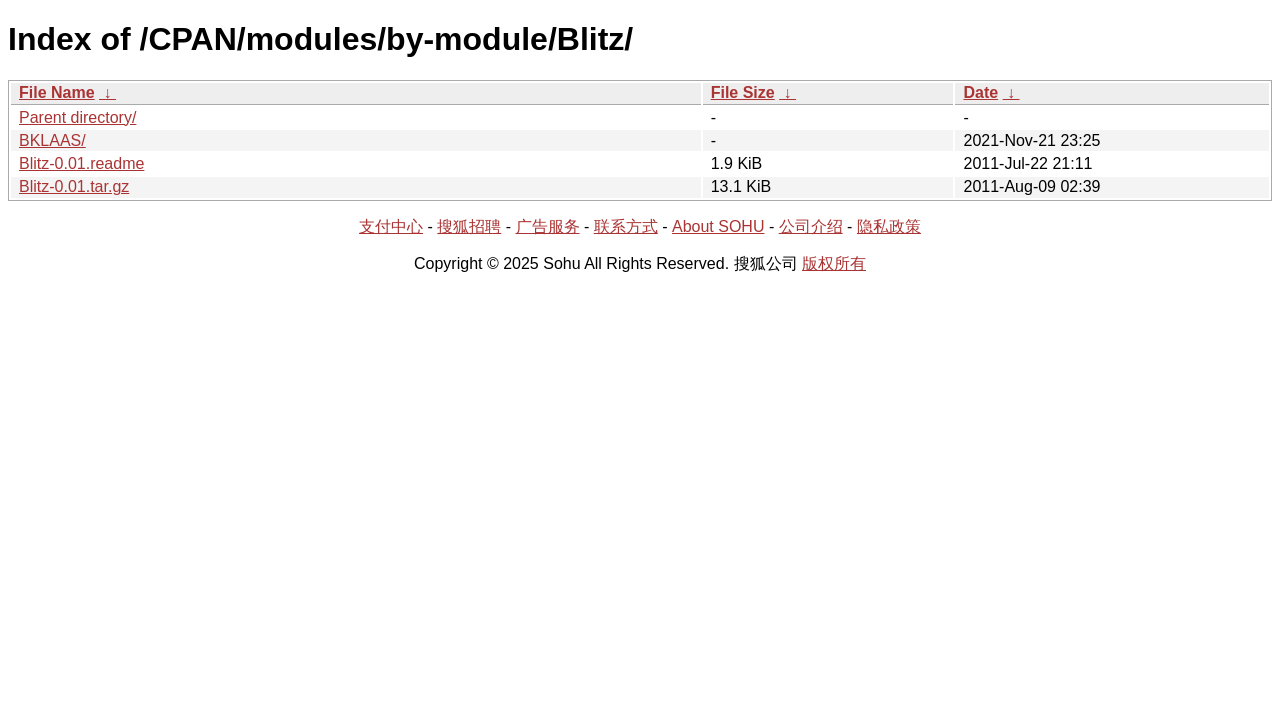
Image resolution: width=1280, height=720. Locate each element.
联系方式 (626, 226)
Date (980, 92)
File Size (743, 92)
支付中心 (391, 226)
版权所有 (834, 263)
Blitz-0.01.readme (81, 163)
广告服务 (548, 226)
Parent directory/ (77, 117)
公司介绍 (811, 226)
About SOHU (718, 226)
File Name (57, 92)
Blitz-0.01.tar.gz (74, 186)
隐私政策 (889, 226)
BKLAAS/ (52, 140)
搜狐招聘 (469, 226)
